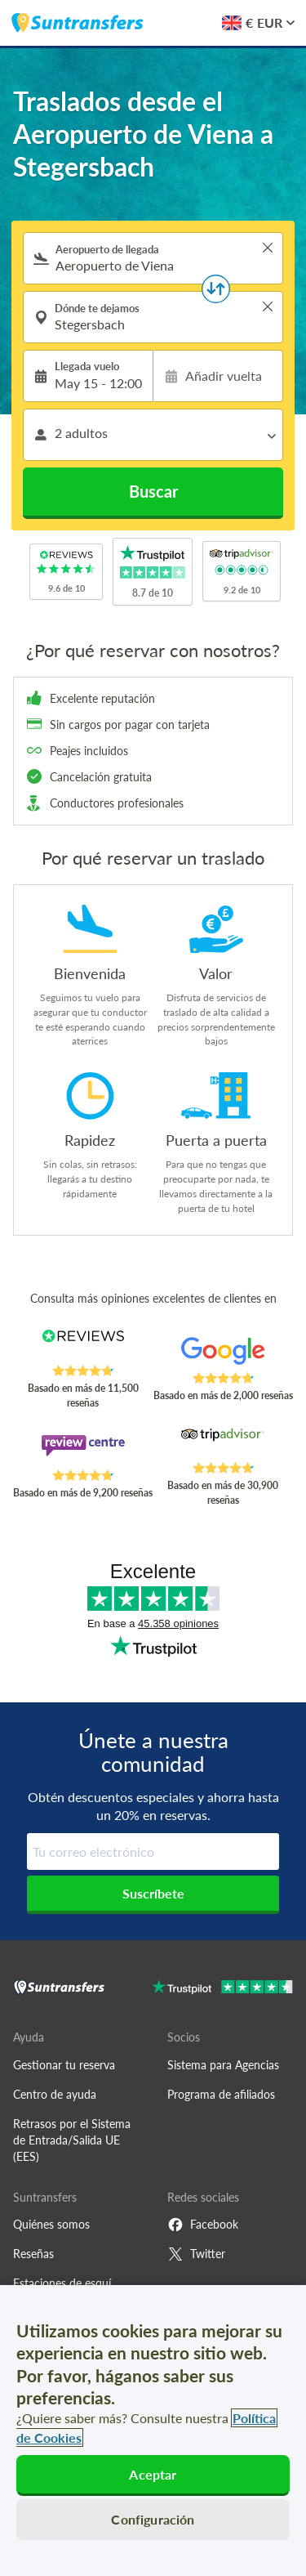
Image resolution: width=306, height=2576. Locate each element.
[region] (153, 2430)
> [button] (268, 248)
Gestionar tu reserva (64, 2065)
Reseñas (33, 2254)
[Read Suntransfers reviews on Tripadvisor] (223, 1444)
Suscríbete (153, 1893)
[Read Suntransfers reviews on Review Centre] (83, 1451)
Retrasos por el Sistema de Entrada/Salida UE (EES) (72, 2140)
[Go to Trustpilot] (222, 1988)
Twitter (196, 2254)
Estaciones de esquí (62, 2283)
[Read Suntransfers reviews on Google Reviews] (223, 1354)
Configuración (152, 2519)
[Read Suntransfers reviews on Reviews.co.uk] (83, 1347)
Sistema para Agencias (223, 2065)
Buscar (153, 491)
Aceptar (152, 2474)
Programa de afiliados (221, 2094)
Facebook (202, 2224)
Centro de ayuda (54, 2094)
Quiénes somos (51, 2224)
